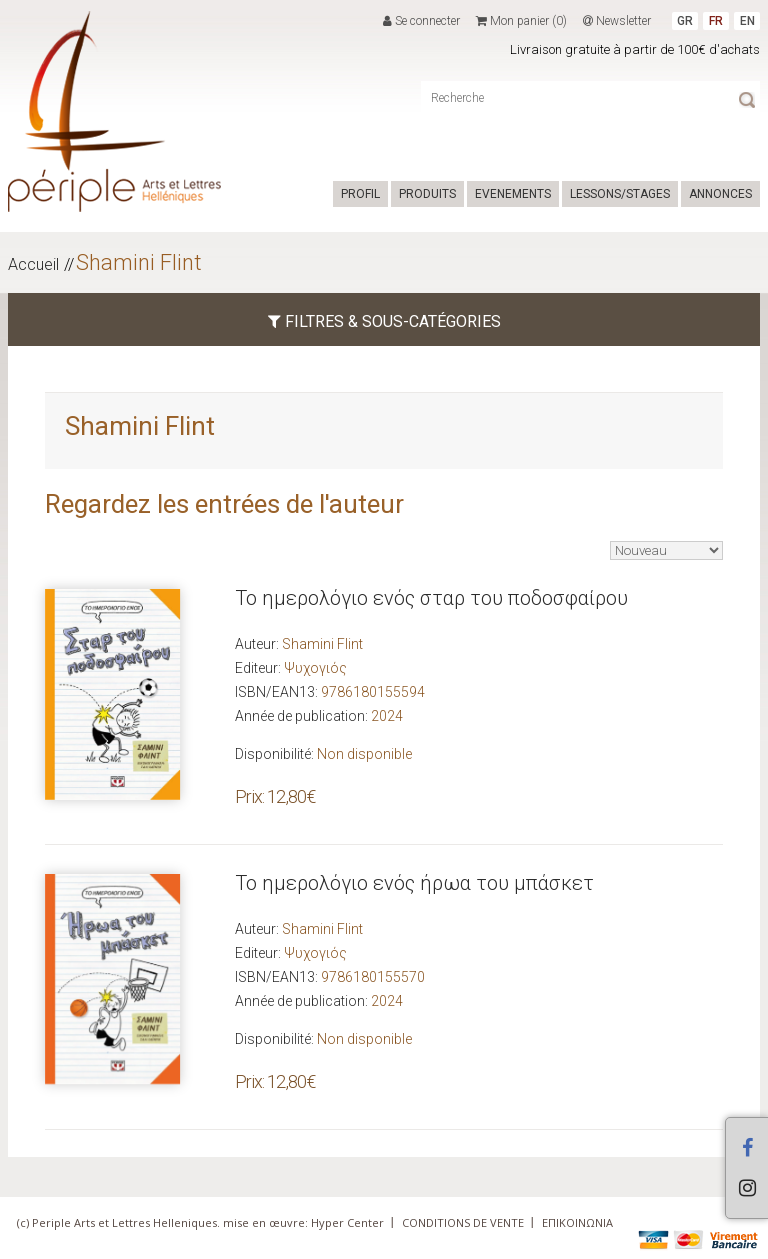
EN (747, 21)
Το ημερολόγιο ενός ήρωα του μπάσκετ (414, 883)
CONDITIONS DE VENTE (463, 1222)
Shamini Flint (139, 262)
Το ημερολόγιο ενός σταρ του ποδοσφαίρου (431, 598)
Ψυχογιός (315, 668)
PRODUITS (427, 194)
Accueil (33, 264)
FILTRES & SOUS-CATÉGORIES (384, 321)
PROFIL (360, 194)
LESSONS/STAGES (620, 194)
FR (716, 21)
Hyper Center (347, 1222)
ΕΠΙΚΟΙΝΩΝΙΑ (577, 1222)
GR (685, 21)
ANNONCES (720, 194)
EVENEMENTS (513, 194)
